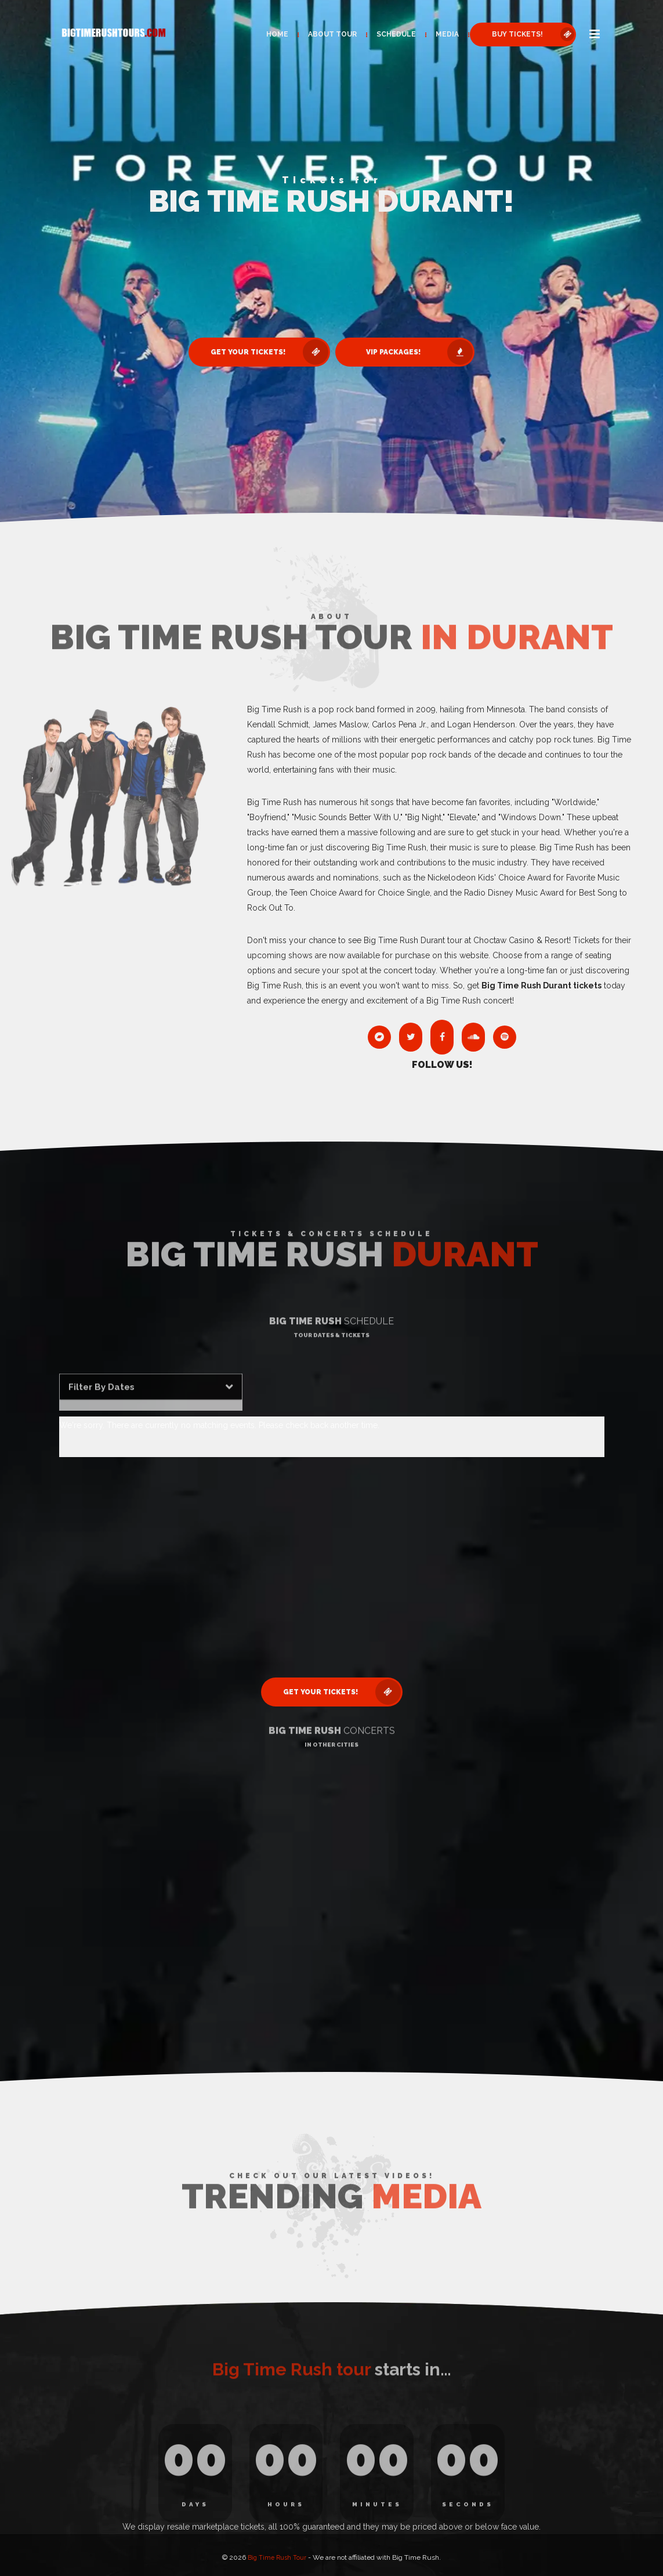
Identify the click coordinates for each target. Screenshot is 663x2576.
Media (440, 34)
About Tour (326, 34)
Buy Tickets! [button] (527, 34)
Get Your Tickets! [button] (264, 352)
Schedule (390, 34)
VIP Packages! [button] (425, 352)
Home (271, 34)
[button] (591, 35)
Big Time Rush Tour (277, 2553)
